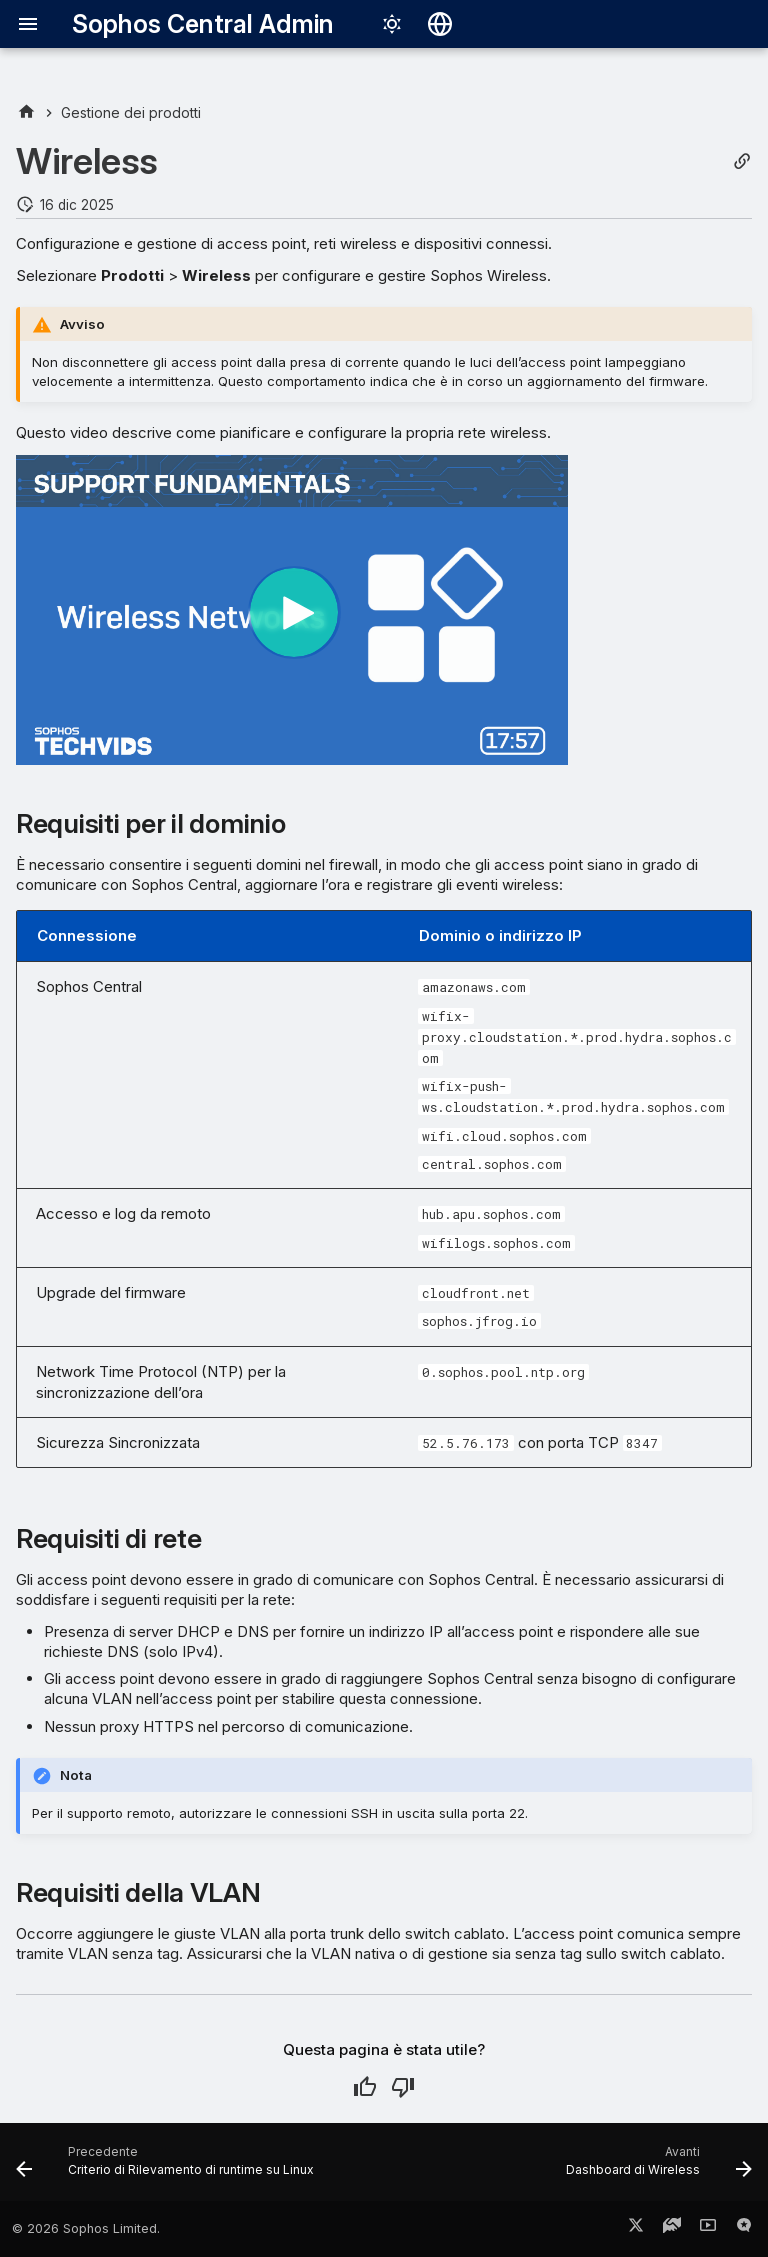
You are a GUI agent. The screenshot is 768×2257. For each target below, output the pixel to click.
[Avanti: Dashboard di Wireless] (656, 2168)
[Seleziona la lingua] (440, 24)
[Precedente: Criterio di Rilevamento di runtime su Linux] (168, 2168)
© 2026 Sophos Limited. (86, 2228)
